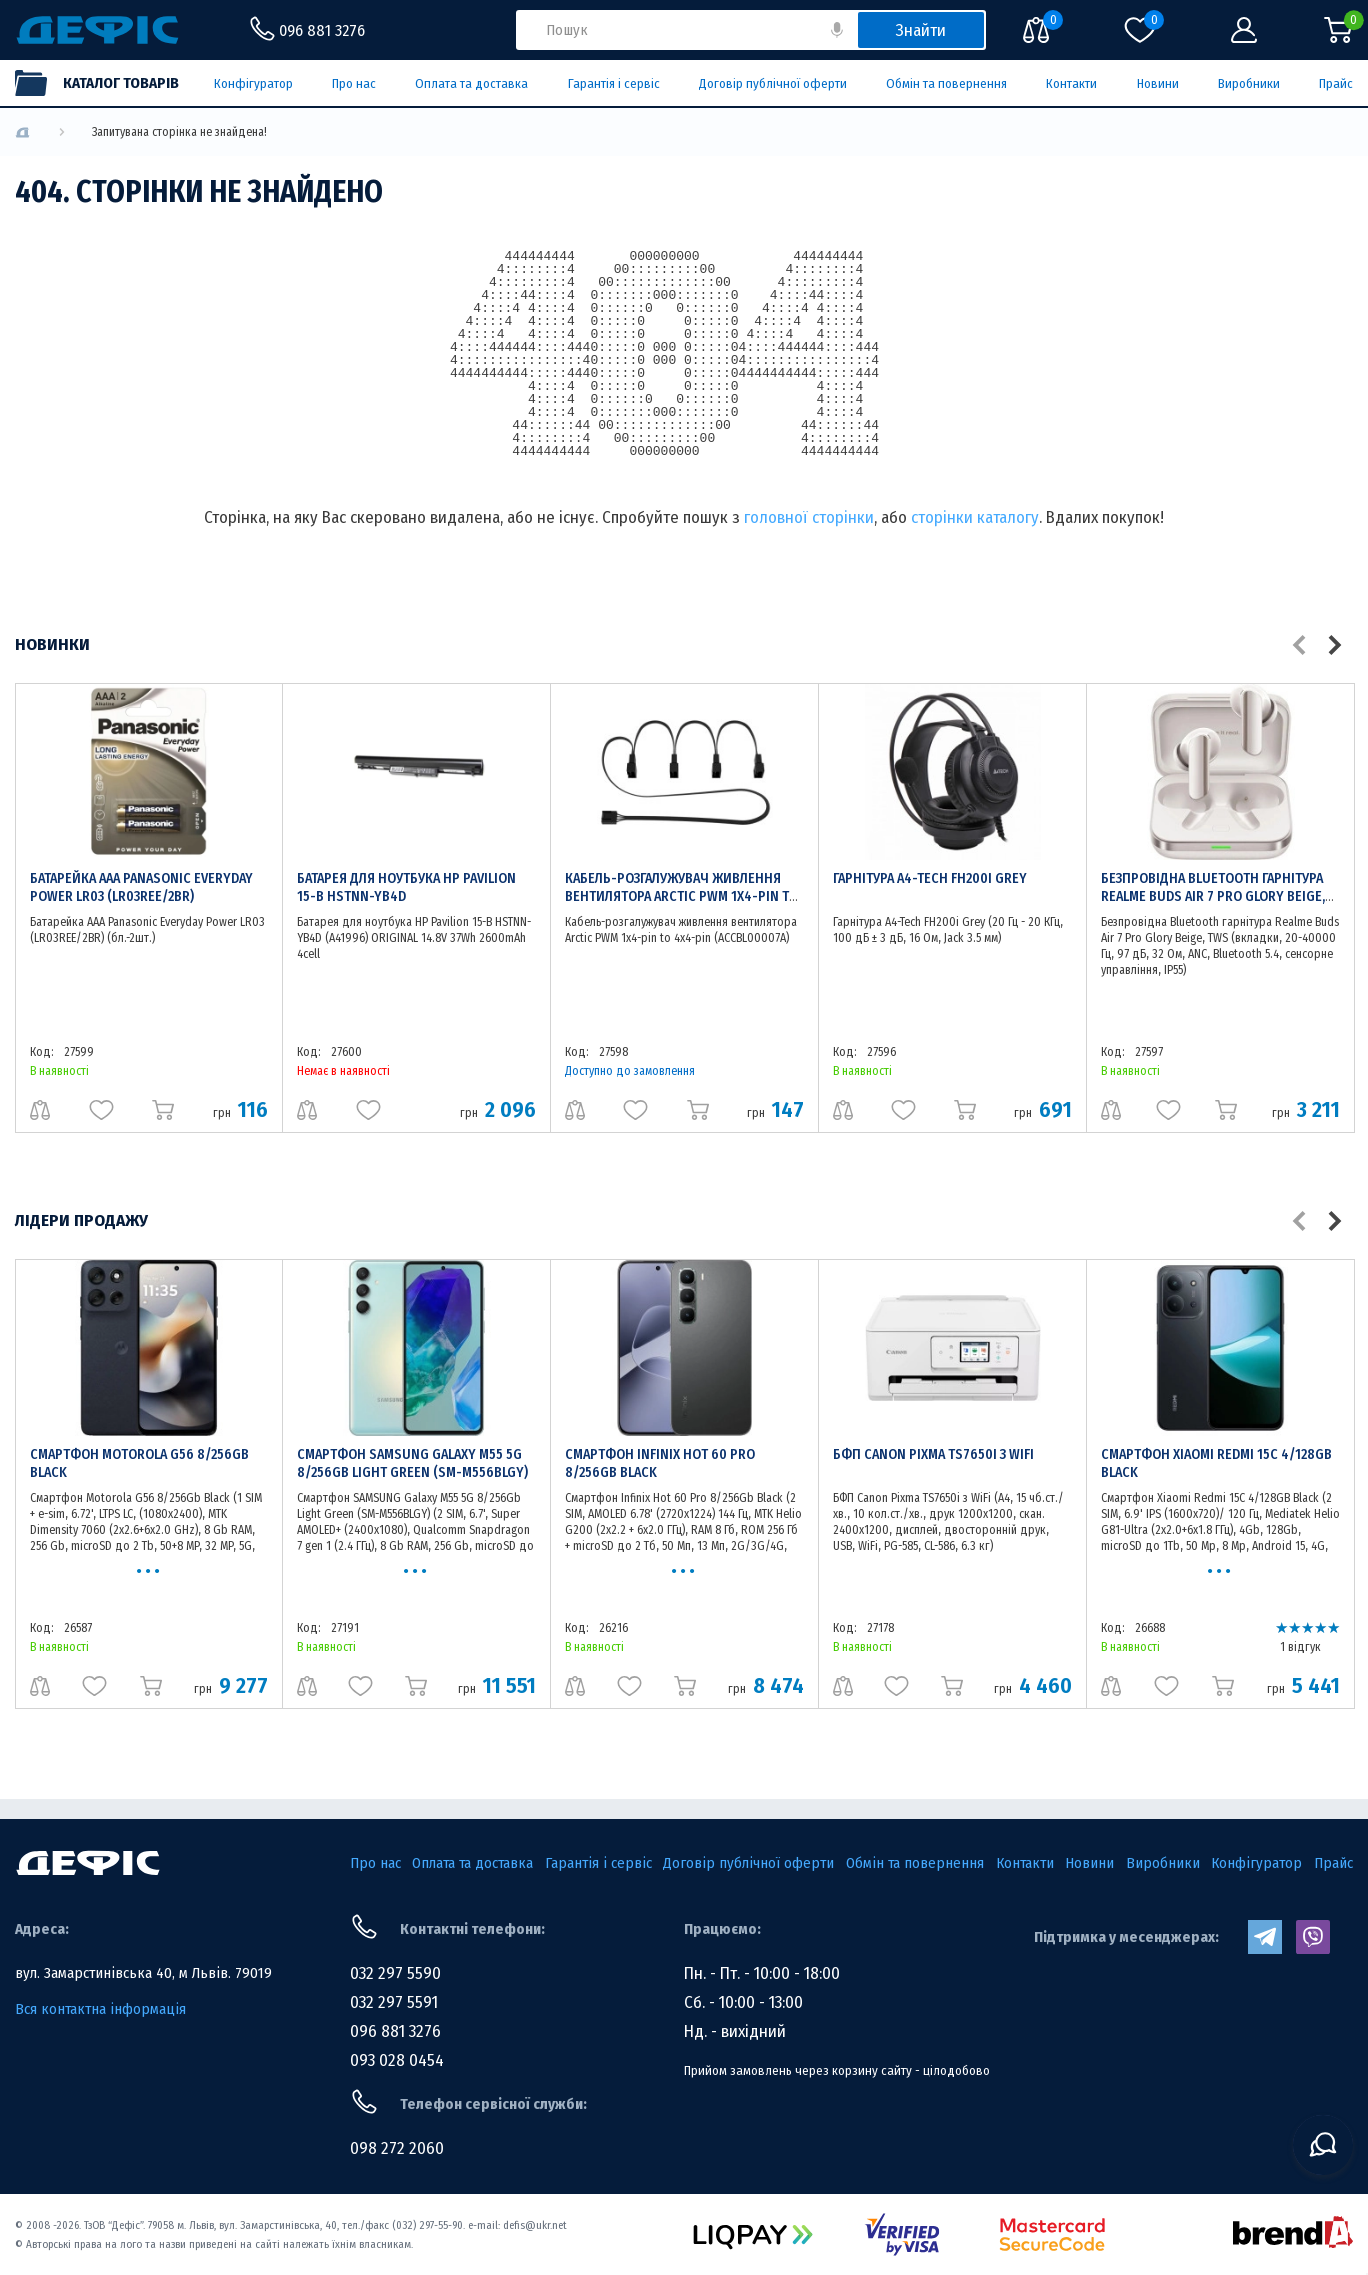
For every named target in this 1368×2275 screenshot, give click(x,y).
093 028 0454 (397, 2060)
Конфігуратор (253, 83)
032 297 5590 (395, 1973)
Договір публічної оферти (773, 83)
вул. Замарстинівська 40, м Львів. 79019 (143, 1973)
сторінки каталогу (975, 517)
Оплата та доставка (471, 83)
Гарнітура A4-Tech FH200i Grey (930, 878)
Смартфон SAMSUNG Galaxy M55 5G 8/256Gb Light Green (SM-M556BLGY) (412, 1463)
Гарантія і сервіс (614, 83)
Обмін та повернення (946, 83)
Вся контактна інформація (100, 2009)
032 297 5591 (394, 2002)
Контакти (1071, 83)
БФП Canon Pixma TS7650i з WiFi (933, 1454)
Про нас (354, 83)
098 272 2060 (397, 2148)
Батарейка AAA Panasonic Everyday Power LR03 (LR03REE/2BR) (141, 887)
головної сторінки (809, 517)
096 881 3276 (395, 2031)
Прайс (1336, 83)
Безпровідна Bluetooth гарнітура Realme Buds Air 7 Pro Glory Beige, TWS (1213, 896)
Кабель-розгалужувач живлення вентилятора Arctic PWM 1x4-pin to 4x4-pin (681, 896)
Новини (1158, 83)
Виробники (1249, 83)
